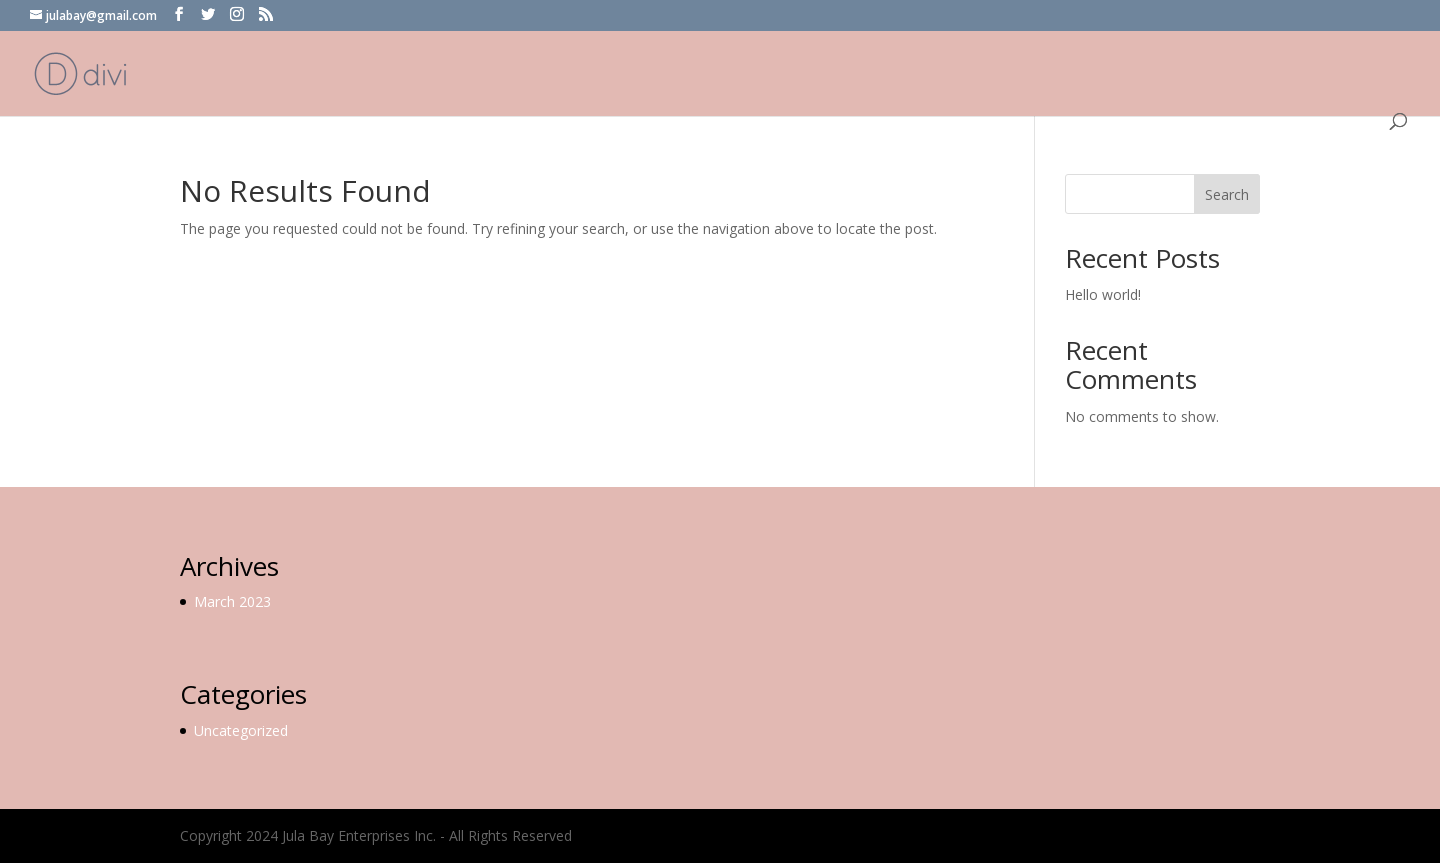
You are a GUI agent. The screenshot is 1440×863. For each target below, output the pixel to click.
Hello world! (1103, 294)
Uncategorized (241, 730)
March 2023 (232, 601)
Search (1227, 194)
